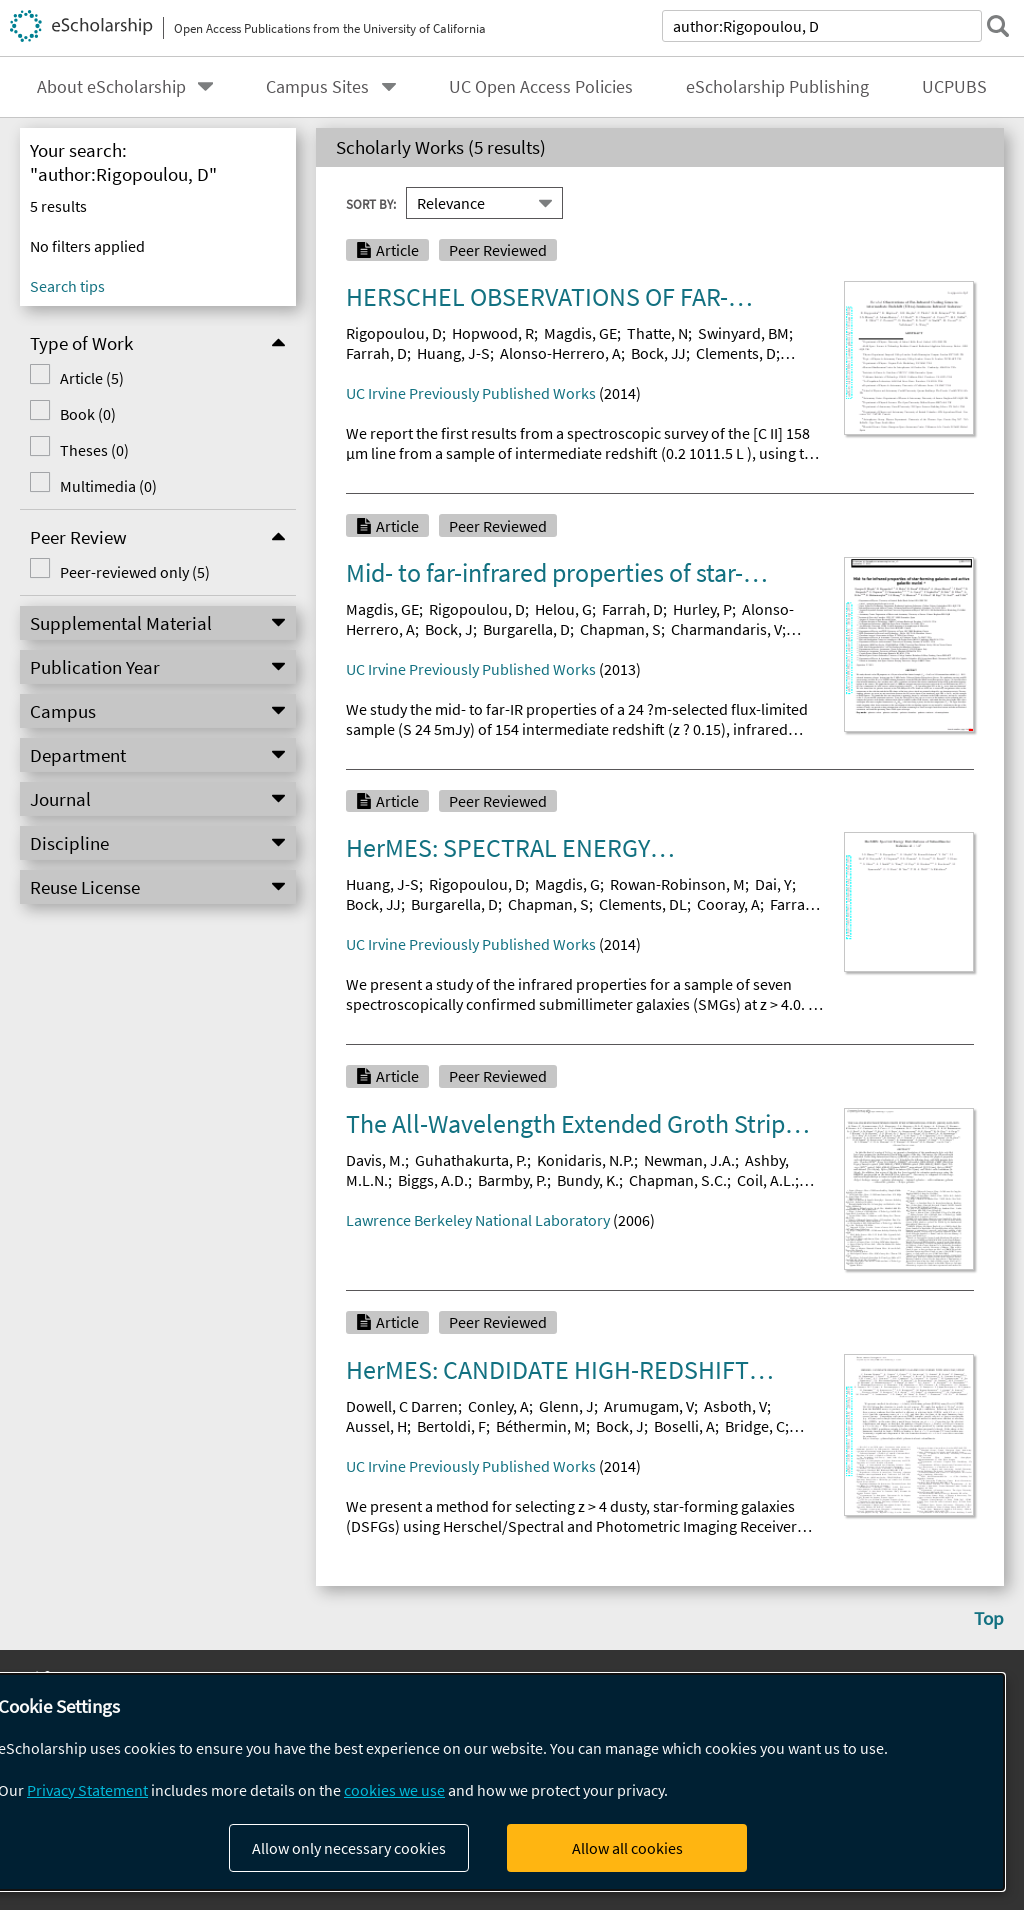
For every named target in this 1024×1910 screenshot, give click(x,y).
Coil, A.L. (766, 1180)
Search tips (67, 286)
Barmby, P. (512, 1180)
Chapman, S (620, 629)
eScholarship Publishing (777, 87)
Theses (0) (94, 450)
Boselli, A (684, 1426)
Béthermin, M (541, 1426)
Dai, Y (773, 884)
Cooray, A (728, 904)
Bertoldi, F (451, 1426)
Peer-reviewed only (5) (135, 572)
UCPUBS (954, 87)
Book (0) (88, 414)
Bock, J (449, 629)
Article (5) (92, 378)
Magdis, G (567, 884)
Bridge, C (755, 1426)
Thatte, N (657, 333)
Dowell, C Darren (402, 1406)
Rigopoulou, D (394, 333)
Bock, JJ (658, 353)
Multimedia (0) (108, 486)
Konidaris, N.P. (585, 1160)
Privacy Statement (87, 1790)
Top (989, 1618)
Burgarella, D (526, 629)
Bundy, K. (588, 1180)
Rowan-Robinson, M (677, 884)
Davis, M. (375, 1160)
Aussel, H (376, 1426)
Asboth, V (735, 1406)
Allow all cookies (627, 1848)
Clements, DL (643, 904)
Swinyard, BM (743, 333)
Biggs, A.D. (433, 1180)
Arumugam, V (649, 1406)
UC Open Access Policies (541, 87)
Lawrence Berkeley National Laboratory (478, 1220)
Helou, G (563, 609)
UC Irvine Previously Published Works (471, 393)
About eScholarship (111, 87)
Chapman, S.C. (678, 1180)
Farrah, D (376, 353)
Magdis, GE (580, 333)
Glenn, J (566, 1406)
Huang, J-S (453, 353)
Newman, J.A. (689, 1160)
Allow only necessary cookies (349, 1848)
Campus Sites (317, 87)
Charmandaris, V (726, 629)
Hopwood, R (493, 333)
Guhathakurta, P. (471, 1160)
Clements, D (736, 353)
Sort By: (371, 204)
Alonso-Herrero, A (560, 353)
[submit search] (998, 26)
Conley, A (498, 1406)
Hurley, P (702, 609)
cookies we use (394, 1790)
